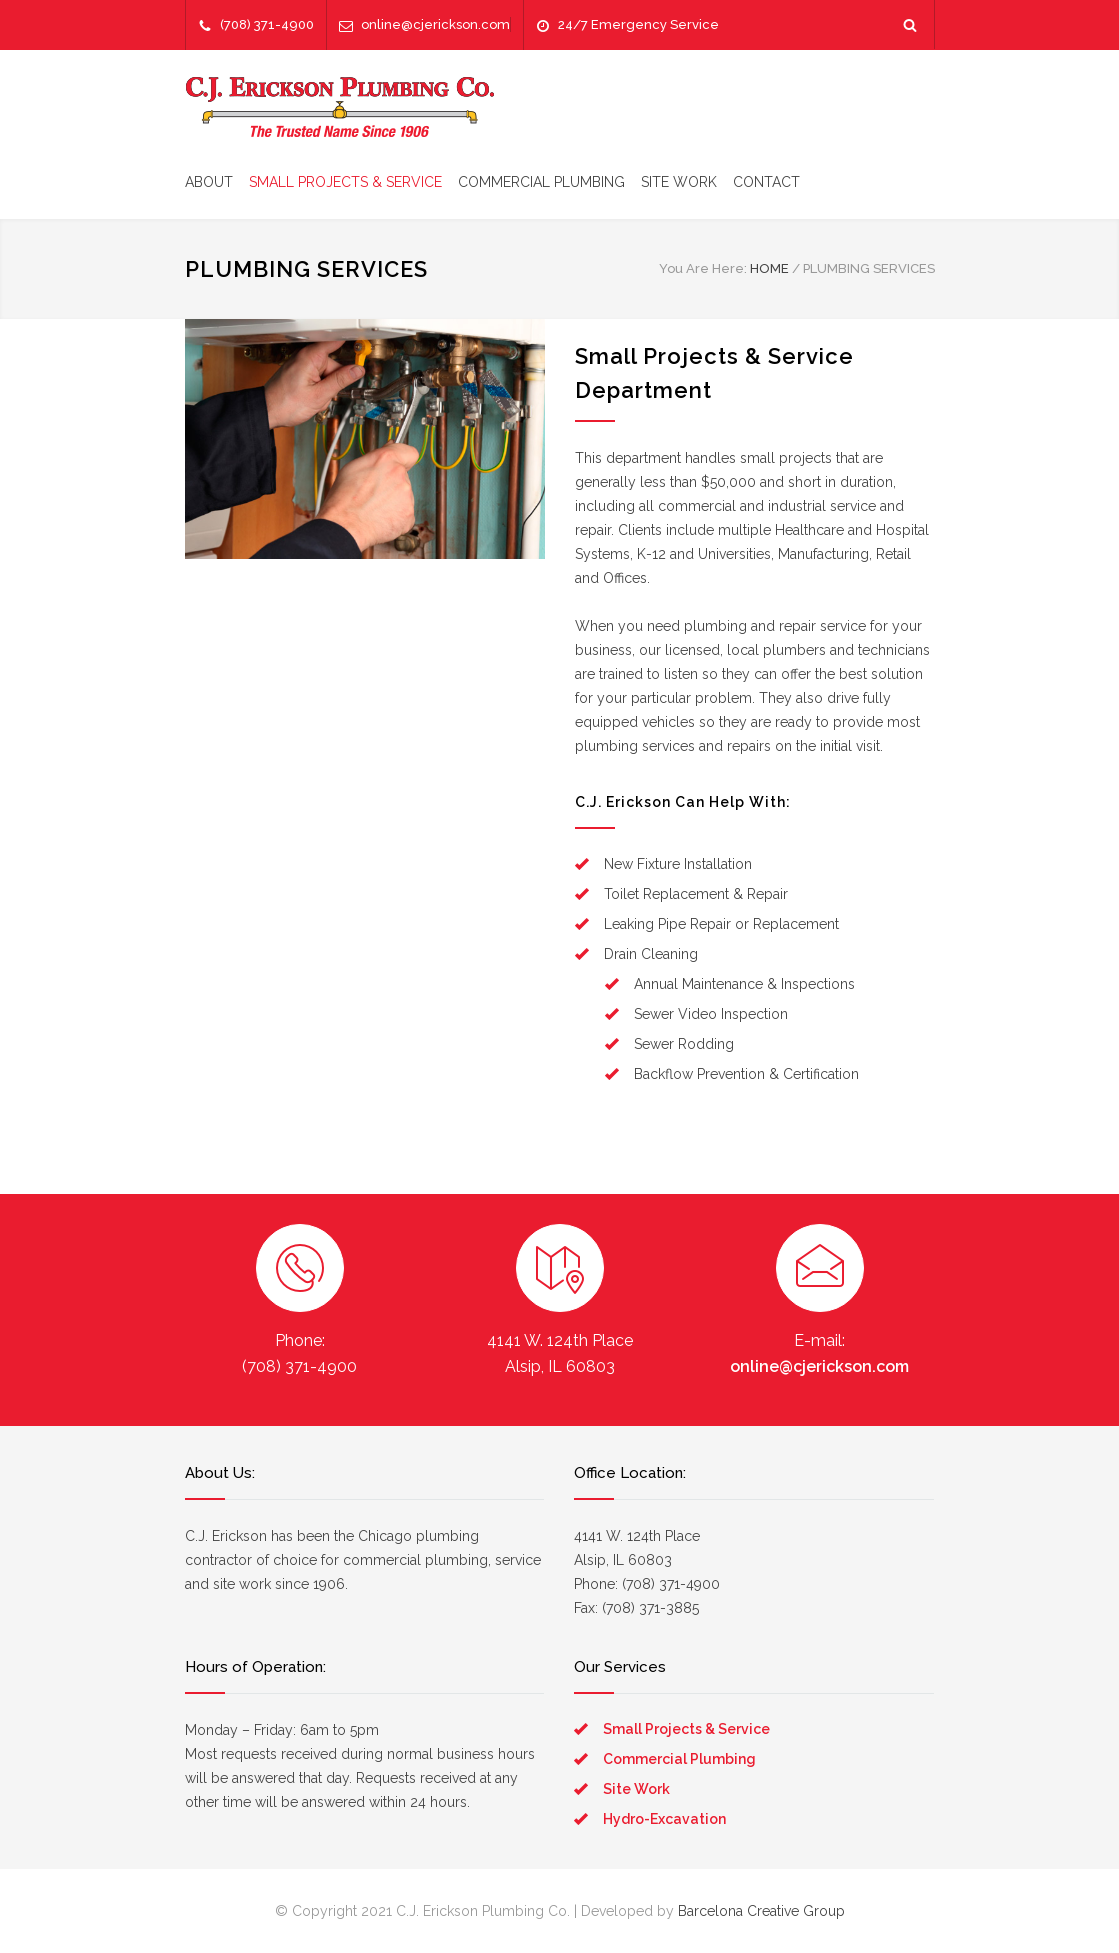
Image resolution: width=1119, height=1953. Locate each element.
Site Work (636, 1789)
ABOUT (209, 182)
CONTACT (766, 182)
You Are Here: (703, 268)
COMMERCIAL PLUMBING (541, 182)
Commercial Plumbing (679, 1759)
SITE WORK (679, 182)
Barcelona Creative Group (761, 1911)
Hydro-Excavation (664, 1819)
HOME (769, 268)
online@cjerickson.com (435, 24)
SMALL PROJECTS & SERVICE (345, 182)
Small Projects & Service (686, 1729)
